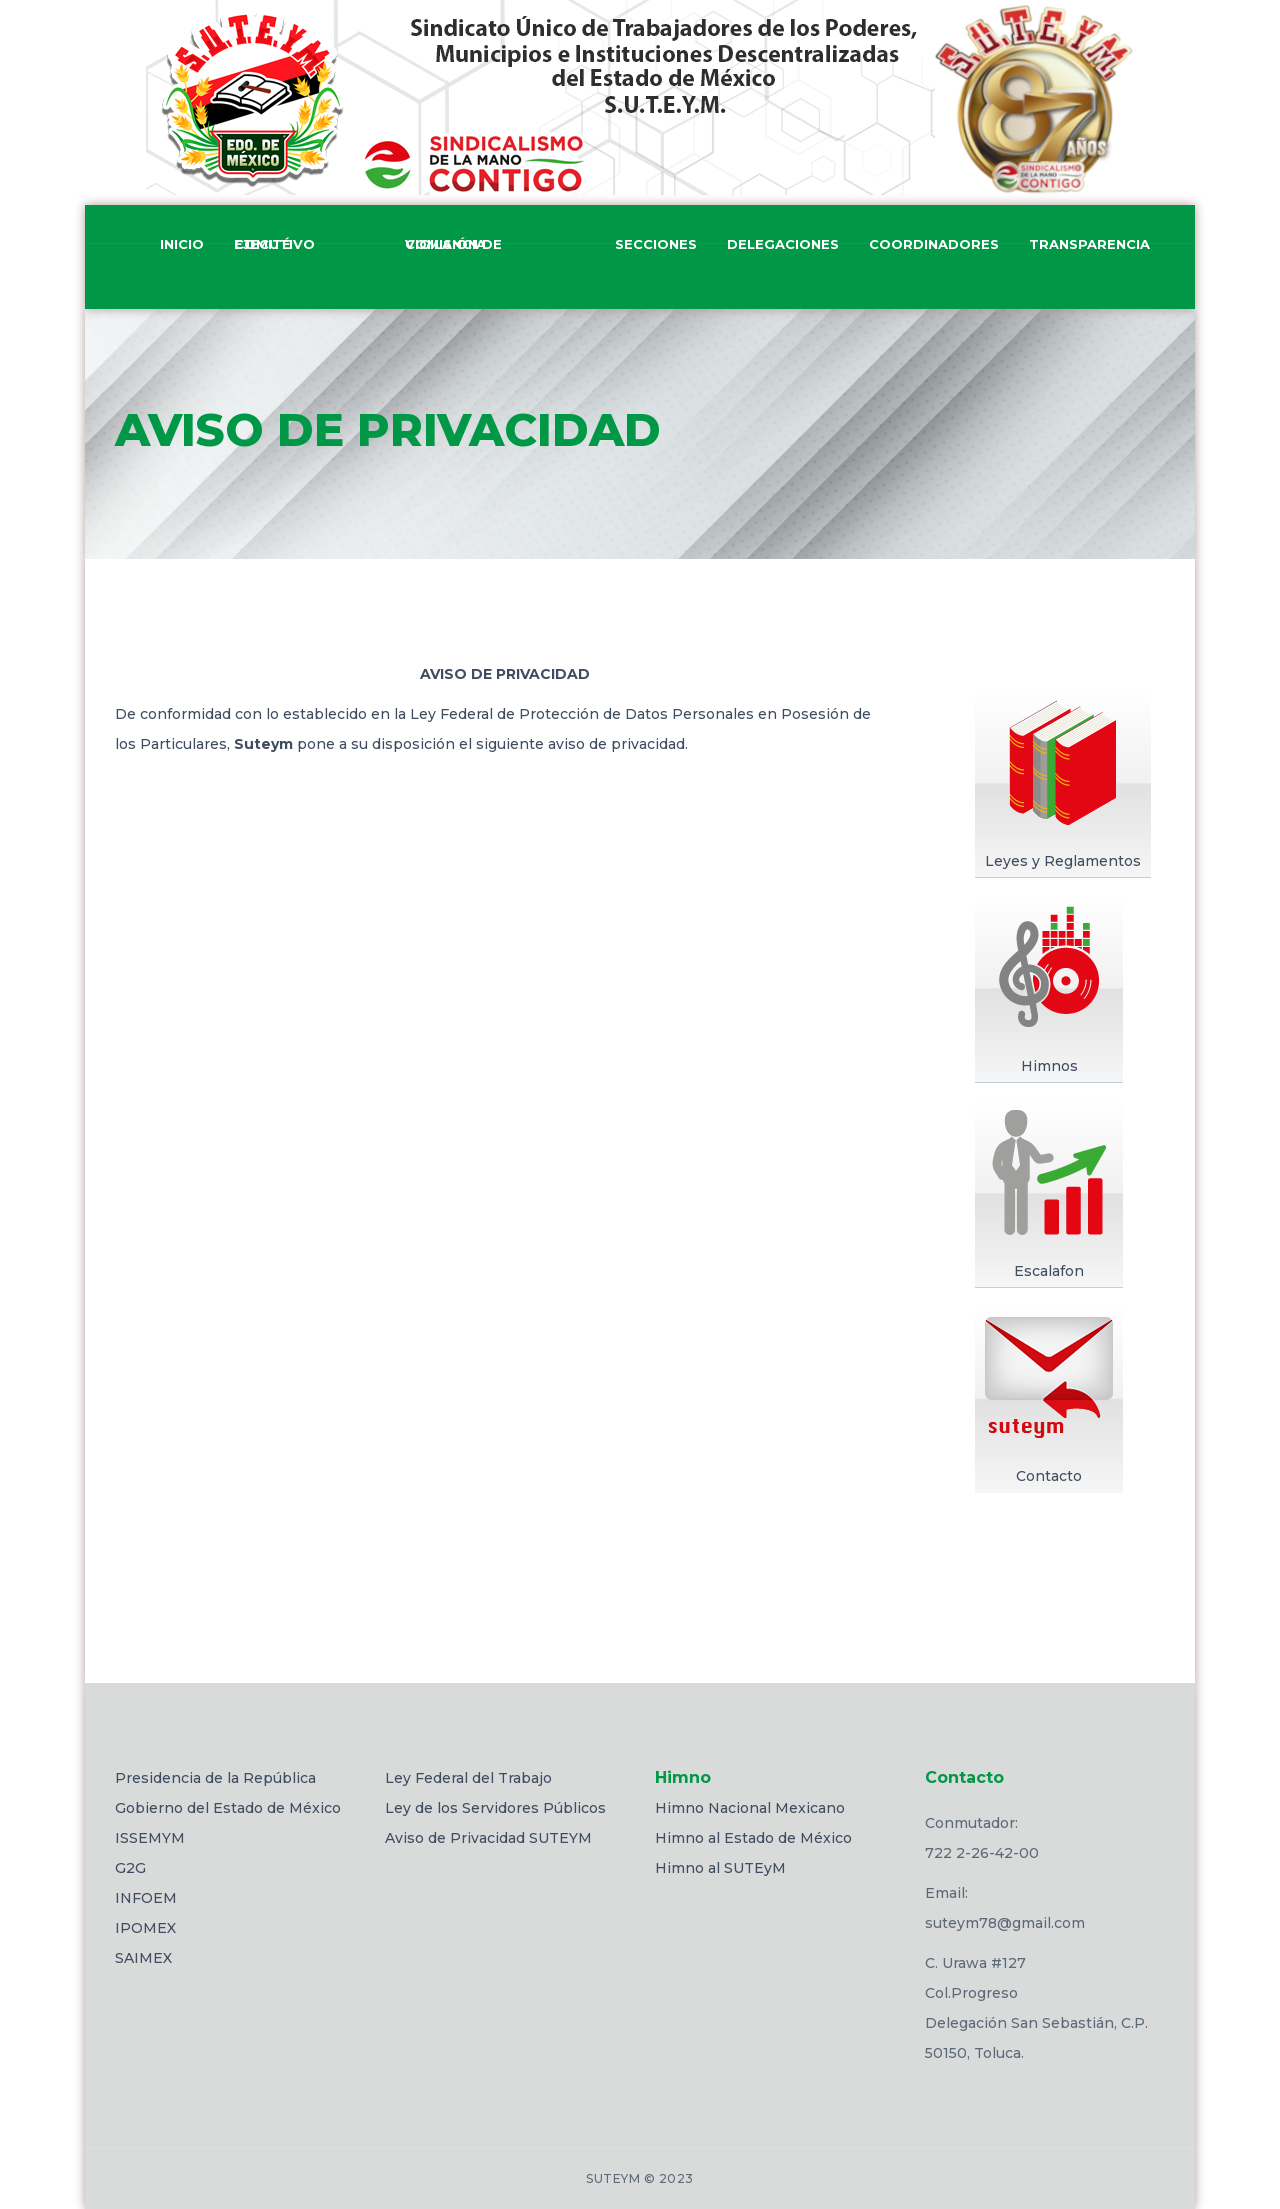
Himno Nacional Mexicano (750, 1808)
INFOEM (146, 1898)
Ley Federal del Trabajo (468, 1778)
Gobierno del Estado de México (228, 1808)
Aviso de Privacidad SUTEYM (488, 1838)
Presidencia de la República (215, 1778)
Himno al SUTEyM (720, 1868)
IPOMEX (145, 1928)
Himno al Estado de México (753, 1838)
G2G (130, 1868)
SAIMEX (143, 1958)
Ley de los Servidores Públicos (495, 1808)
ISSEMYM (150, 1838)
